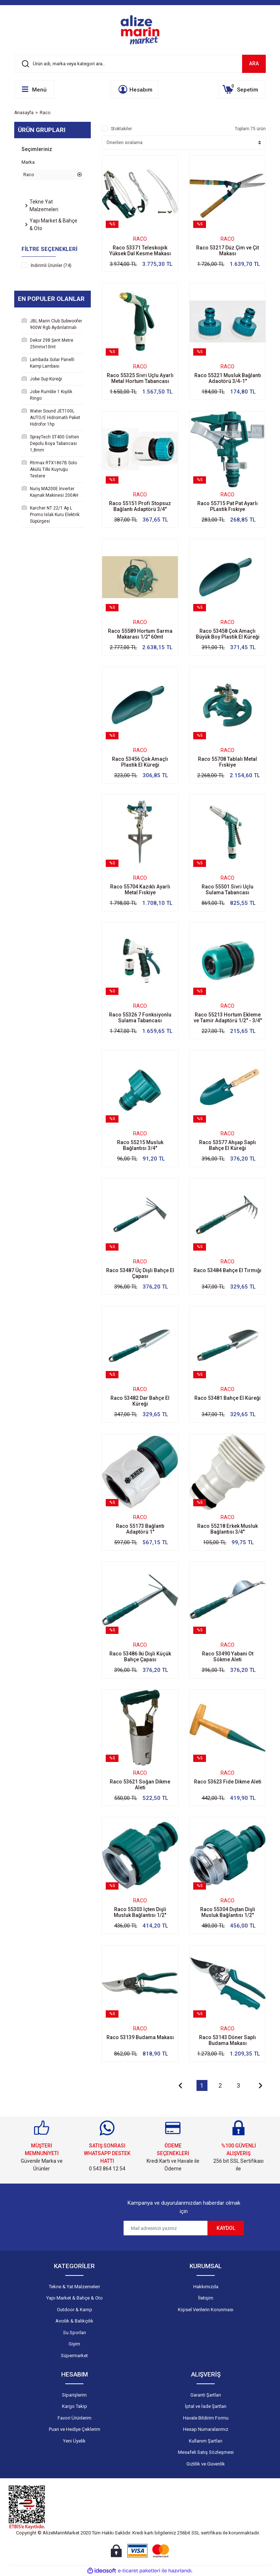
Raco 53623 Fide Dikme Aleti (227, 1782)
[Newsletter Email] (165, 2228)
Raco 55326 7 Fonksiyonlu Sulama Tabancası (140, 1017)
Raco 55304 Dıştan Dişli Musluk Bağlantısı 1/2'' (227, 1912)
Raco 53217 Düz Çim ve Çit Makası (227, 250)
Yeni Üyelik (74, 2441)
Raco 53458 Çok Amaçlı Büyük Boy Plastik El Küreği (228, 634)
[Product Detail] (140, 224)
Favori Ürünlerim (75, 2418)
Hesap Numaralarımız (205, 2429)
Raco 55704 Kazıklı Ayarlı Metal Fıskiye (140, 889)
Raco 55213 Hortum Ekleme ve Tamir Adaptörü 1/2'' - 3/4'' (228, 1017)
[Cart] (242, 89)
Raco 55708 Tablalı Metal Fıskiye (227, 762)
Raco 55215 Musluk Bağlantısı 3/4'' (140, 1145)
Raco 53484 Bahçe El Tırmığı (227, 1270)
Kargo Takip (74, 2406)
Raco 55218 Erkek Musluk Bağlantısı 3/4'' (227, 1529)
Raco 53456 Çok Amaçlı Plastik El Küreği (140, 762)
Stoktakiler (121, 128)
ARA (254, 63)
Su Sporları (74, 2332)
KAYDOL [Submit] (226, 2228)
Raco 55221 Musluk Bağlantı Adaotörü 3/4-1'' (227, 378)
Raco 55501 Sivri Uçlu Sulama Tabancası (227, 889)
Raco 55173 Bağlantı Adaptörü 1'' (140, 1529)
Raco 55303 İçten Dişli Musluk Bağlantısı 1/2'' (140, 1912)
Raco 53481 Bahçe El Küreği (227, 1398)
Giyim (74, 2344)
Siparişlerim (74, 2395)
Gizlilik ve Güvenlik (205, 2464)
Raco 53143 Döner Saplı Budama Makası (227, 2040)
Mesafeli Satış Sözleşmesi (206, 2452)
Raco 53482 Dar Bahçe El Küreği (140, 1401)
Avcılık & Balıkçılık (74, 2321)
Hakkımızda (205, 2286)
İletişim (205, 2298)
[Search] (140, 64)
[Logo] (140, 29)
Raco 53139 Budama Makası (140, 2037)
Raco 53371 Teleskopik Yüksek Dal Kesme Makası (140, 250)
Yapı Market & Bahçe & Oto (74, 2298)
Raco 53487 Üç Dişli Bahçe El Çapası (140, 1273)
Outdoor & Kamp (74, 2309)
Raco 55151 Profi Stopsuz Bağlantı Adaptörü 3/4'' (140, 506)
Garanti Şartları (205, 2395)
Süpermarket (74, 2355)
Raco (45, 112)
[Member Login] (134, 89)
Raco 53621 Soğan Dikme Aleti (140, 1784)
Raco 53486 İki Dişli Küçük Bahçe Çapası (140, 1656)
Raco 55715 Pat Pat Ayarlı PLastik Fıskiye (227, 506)
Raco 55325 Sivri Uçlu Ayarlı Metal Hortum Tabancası (140, 378)
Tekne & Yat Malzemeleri (74, 2286)
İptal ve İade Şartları (205, 2406)
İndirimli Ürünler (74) (51, 265)
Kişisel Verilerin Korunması (205, 2309)
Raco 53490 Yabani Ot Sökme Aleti (227, 1656)
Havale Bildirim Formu (206, 2418)
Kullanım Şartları (205, 2441)
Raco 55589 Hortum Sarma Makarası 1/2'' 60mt (140, 634)
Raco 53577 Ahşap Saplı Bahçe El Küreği (227, 1145)
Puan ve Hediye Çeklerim (74, 2429)
